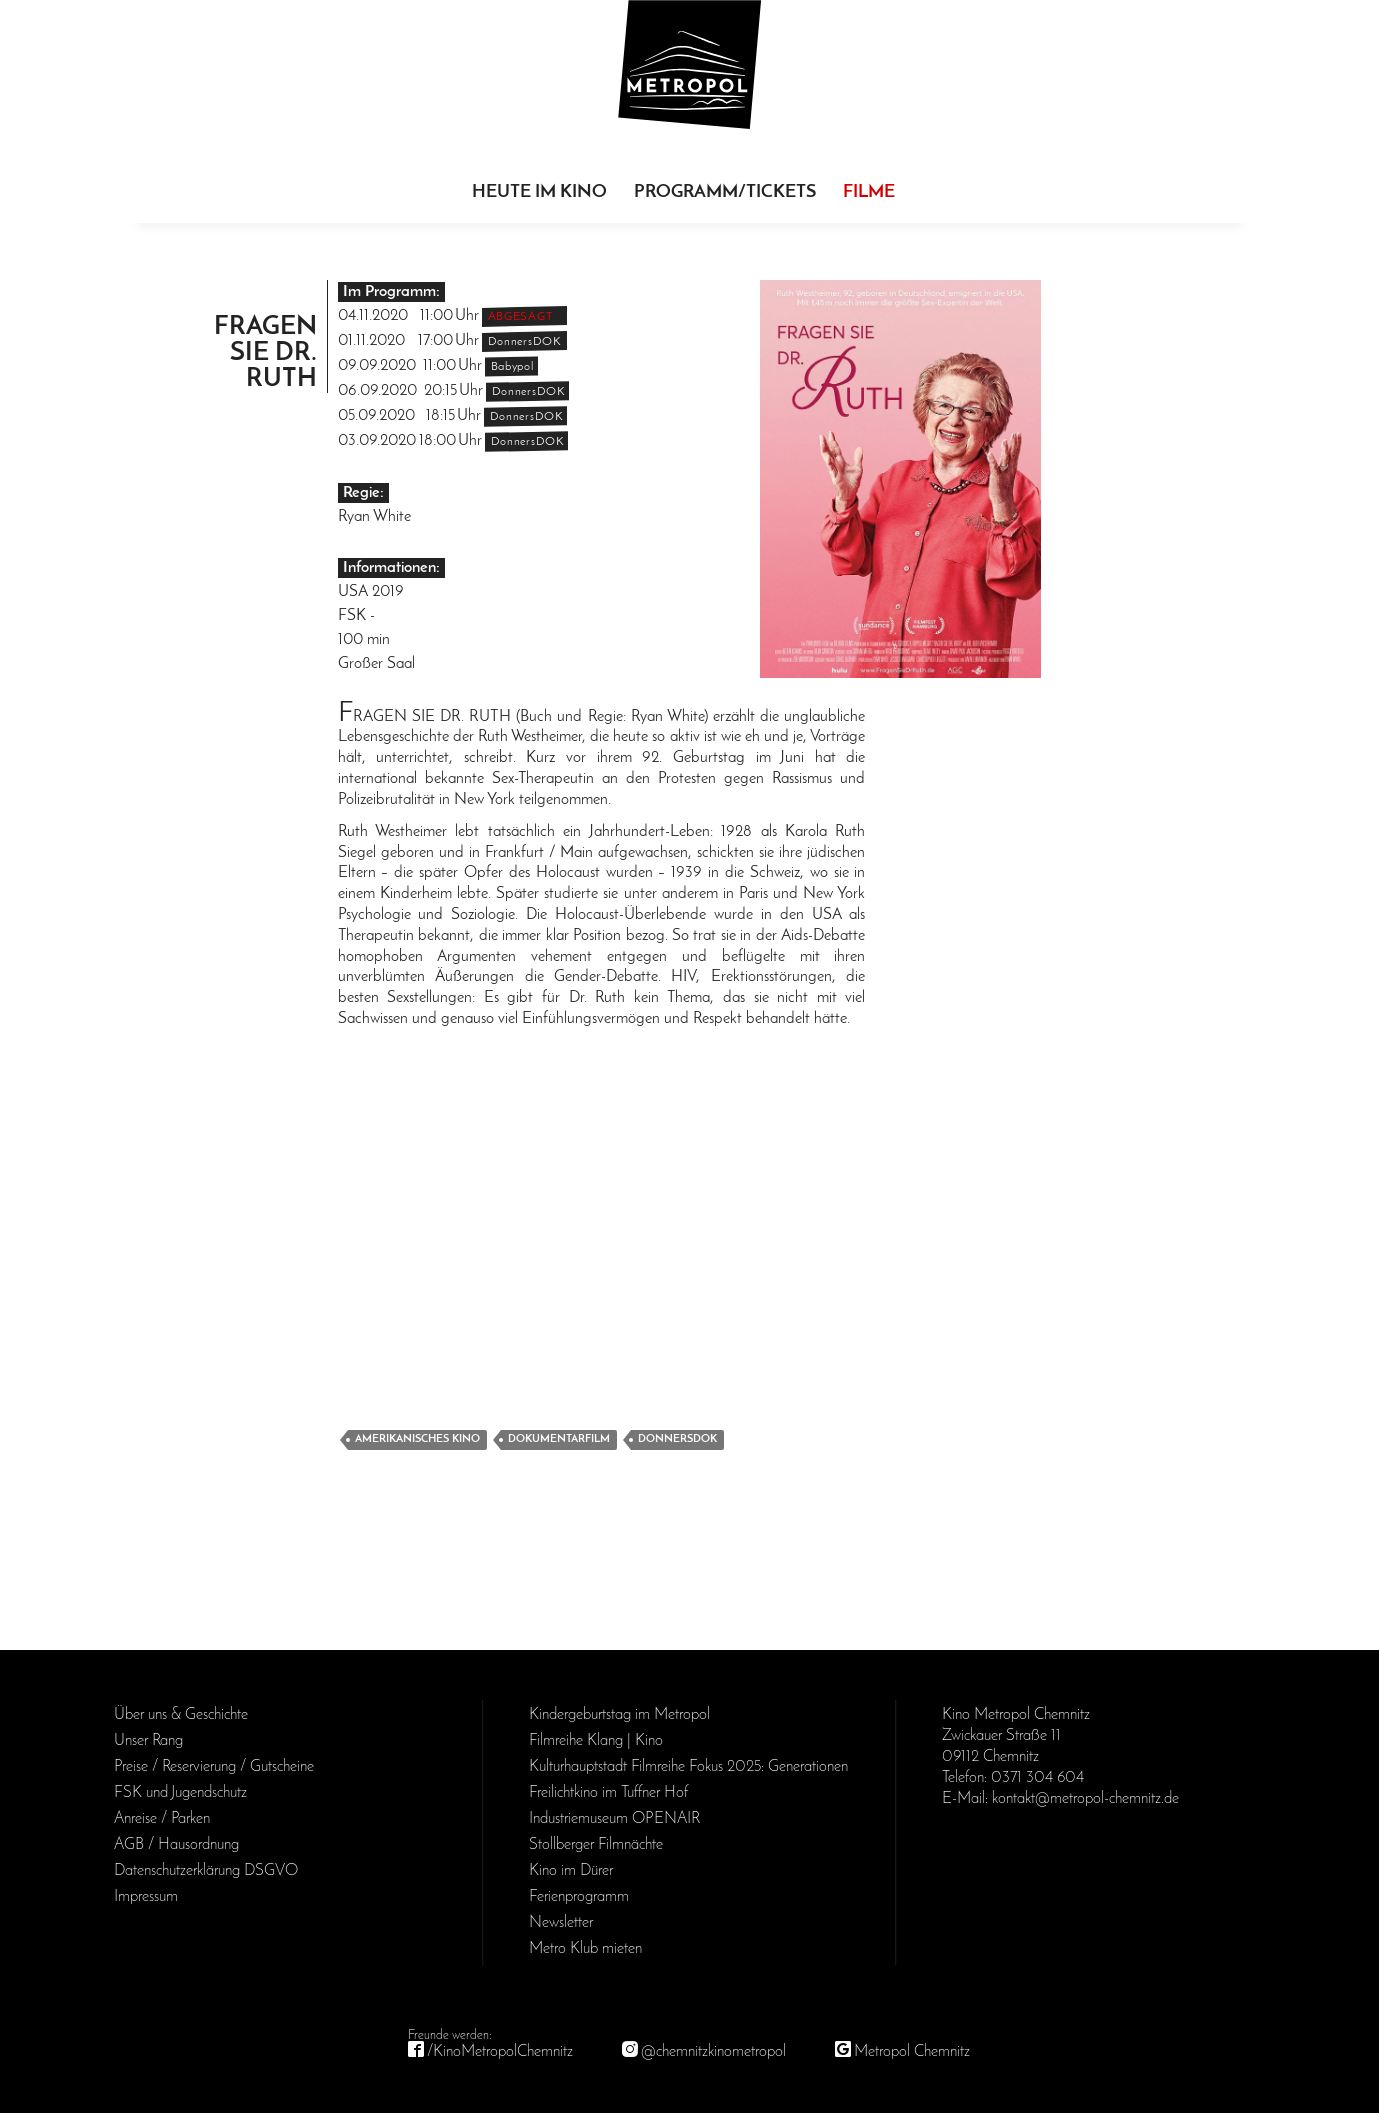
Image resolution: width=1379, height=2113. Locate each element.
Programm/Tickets (725, 192)
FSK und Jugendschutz (180, 1793)
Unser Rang (148, 1741)
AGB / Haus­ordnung (176, 1845)
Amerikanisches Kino (417, 1439)
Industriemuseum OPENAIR (614, 1819)
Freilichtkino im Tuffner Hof (608, 1793)
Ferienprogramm (579, 1897)
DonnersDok (677, 1439)
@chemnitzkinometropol (713, 2052)
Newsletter (561, 1923)
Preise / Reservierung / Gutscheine (214, 1767)
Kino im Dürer (571, 1871)
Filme (869, 192)
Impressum (146, 1897)
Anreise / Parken (162, 1819)
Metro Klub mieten (585, 1949)
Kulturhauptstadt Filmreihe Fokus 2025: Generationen (688, 1767)
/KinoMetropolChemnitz (500, 2052)
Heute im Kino (539, 192)
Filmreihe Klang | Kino (596, 1741)
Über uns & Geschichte (181, 1715)
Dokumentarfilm (559, 1439)
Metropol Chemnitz (912, 2052)
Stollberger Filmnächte (596, 1845)
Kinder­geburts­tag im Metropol (619, 1715)
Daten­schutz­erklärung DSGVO (206, 1871)
